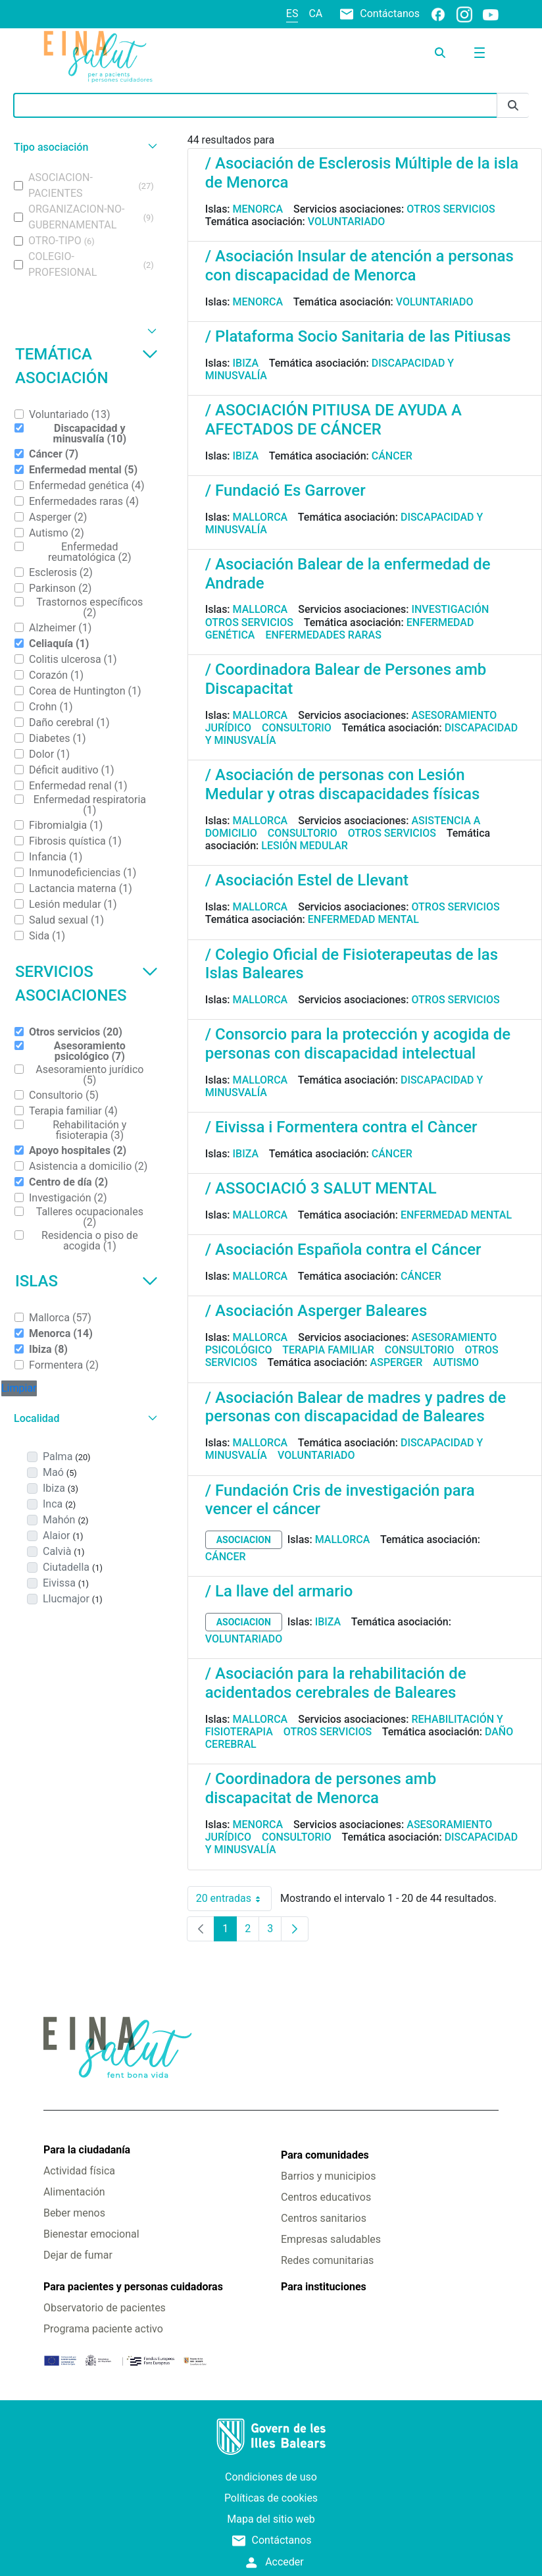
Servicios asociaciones (86, 983)
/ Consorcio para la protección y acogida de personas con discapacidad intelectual (357, 1044)
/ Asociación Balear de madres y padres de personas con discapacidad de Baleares (355, 1407)
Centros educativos (326, 2197)
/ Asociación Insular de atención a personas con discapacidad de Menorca (359, 265)
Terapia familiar (328, 1350)
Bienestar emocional (91, 2234)
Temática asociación (86, 366)
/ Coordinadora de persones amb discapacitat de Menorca (321, 1788)
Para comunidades (325, 2155)
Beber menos (74, 2213)
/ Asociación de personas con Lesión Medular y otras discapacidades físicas (342, 784)
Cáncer (392, 456)
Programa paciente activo (103, 2329)
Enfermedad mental (363, 919)
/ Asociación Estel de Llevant (306, 880)
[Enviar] (513, 106)
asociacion (243, 1540)
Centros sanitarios (323, 2218)
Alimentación (74, 2192)
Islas (86, 1281)
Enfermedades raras (323, 635)
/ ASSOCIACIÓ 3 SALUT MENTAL (321, 1188)
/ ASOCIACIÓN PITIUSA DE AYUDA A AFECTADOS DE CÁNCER (333, 419)
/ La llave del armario (279, 1591)
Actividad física (79, 2171)
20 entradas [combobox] (234, 1898)
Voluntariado (346, 221)
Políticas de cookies (271, 2498)
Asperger (396, 1362)
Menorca (258, 209)
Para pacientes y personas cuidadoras (133, 2286)
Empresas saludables (331, 2239)
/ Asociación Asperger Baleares (316, 1310)
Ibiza (246, 363)
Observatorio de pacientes (104, 2307)
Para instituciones (323, 2286)
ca (315, 13)
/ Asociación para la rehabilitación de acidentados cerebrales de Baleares (335, 1683)
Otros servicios (450, 209)
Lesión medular (304, 845)
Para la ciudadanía (86, 2149)
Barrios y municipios (328, 2176)
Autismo (456, 1362)
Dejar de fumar (77, 2255)
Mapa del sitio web (271, 2519)
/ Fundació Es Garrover (285, 490)
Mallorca (260, 517)
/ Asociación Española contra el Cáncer (343, 1249)
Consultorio (297, 728)
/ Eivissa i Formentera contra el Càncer (341, 1127)
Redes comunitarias (327, 2260)
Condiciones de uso (271, 2477)
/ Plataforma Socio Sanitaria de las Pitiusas (358, 336)
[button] (84, 147)
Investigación (450, 609)
